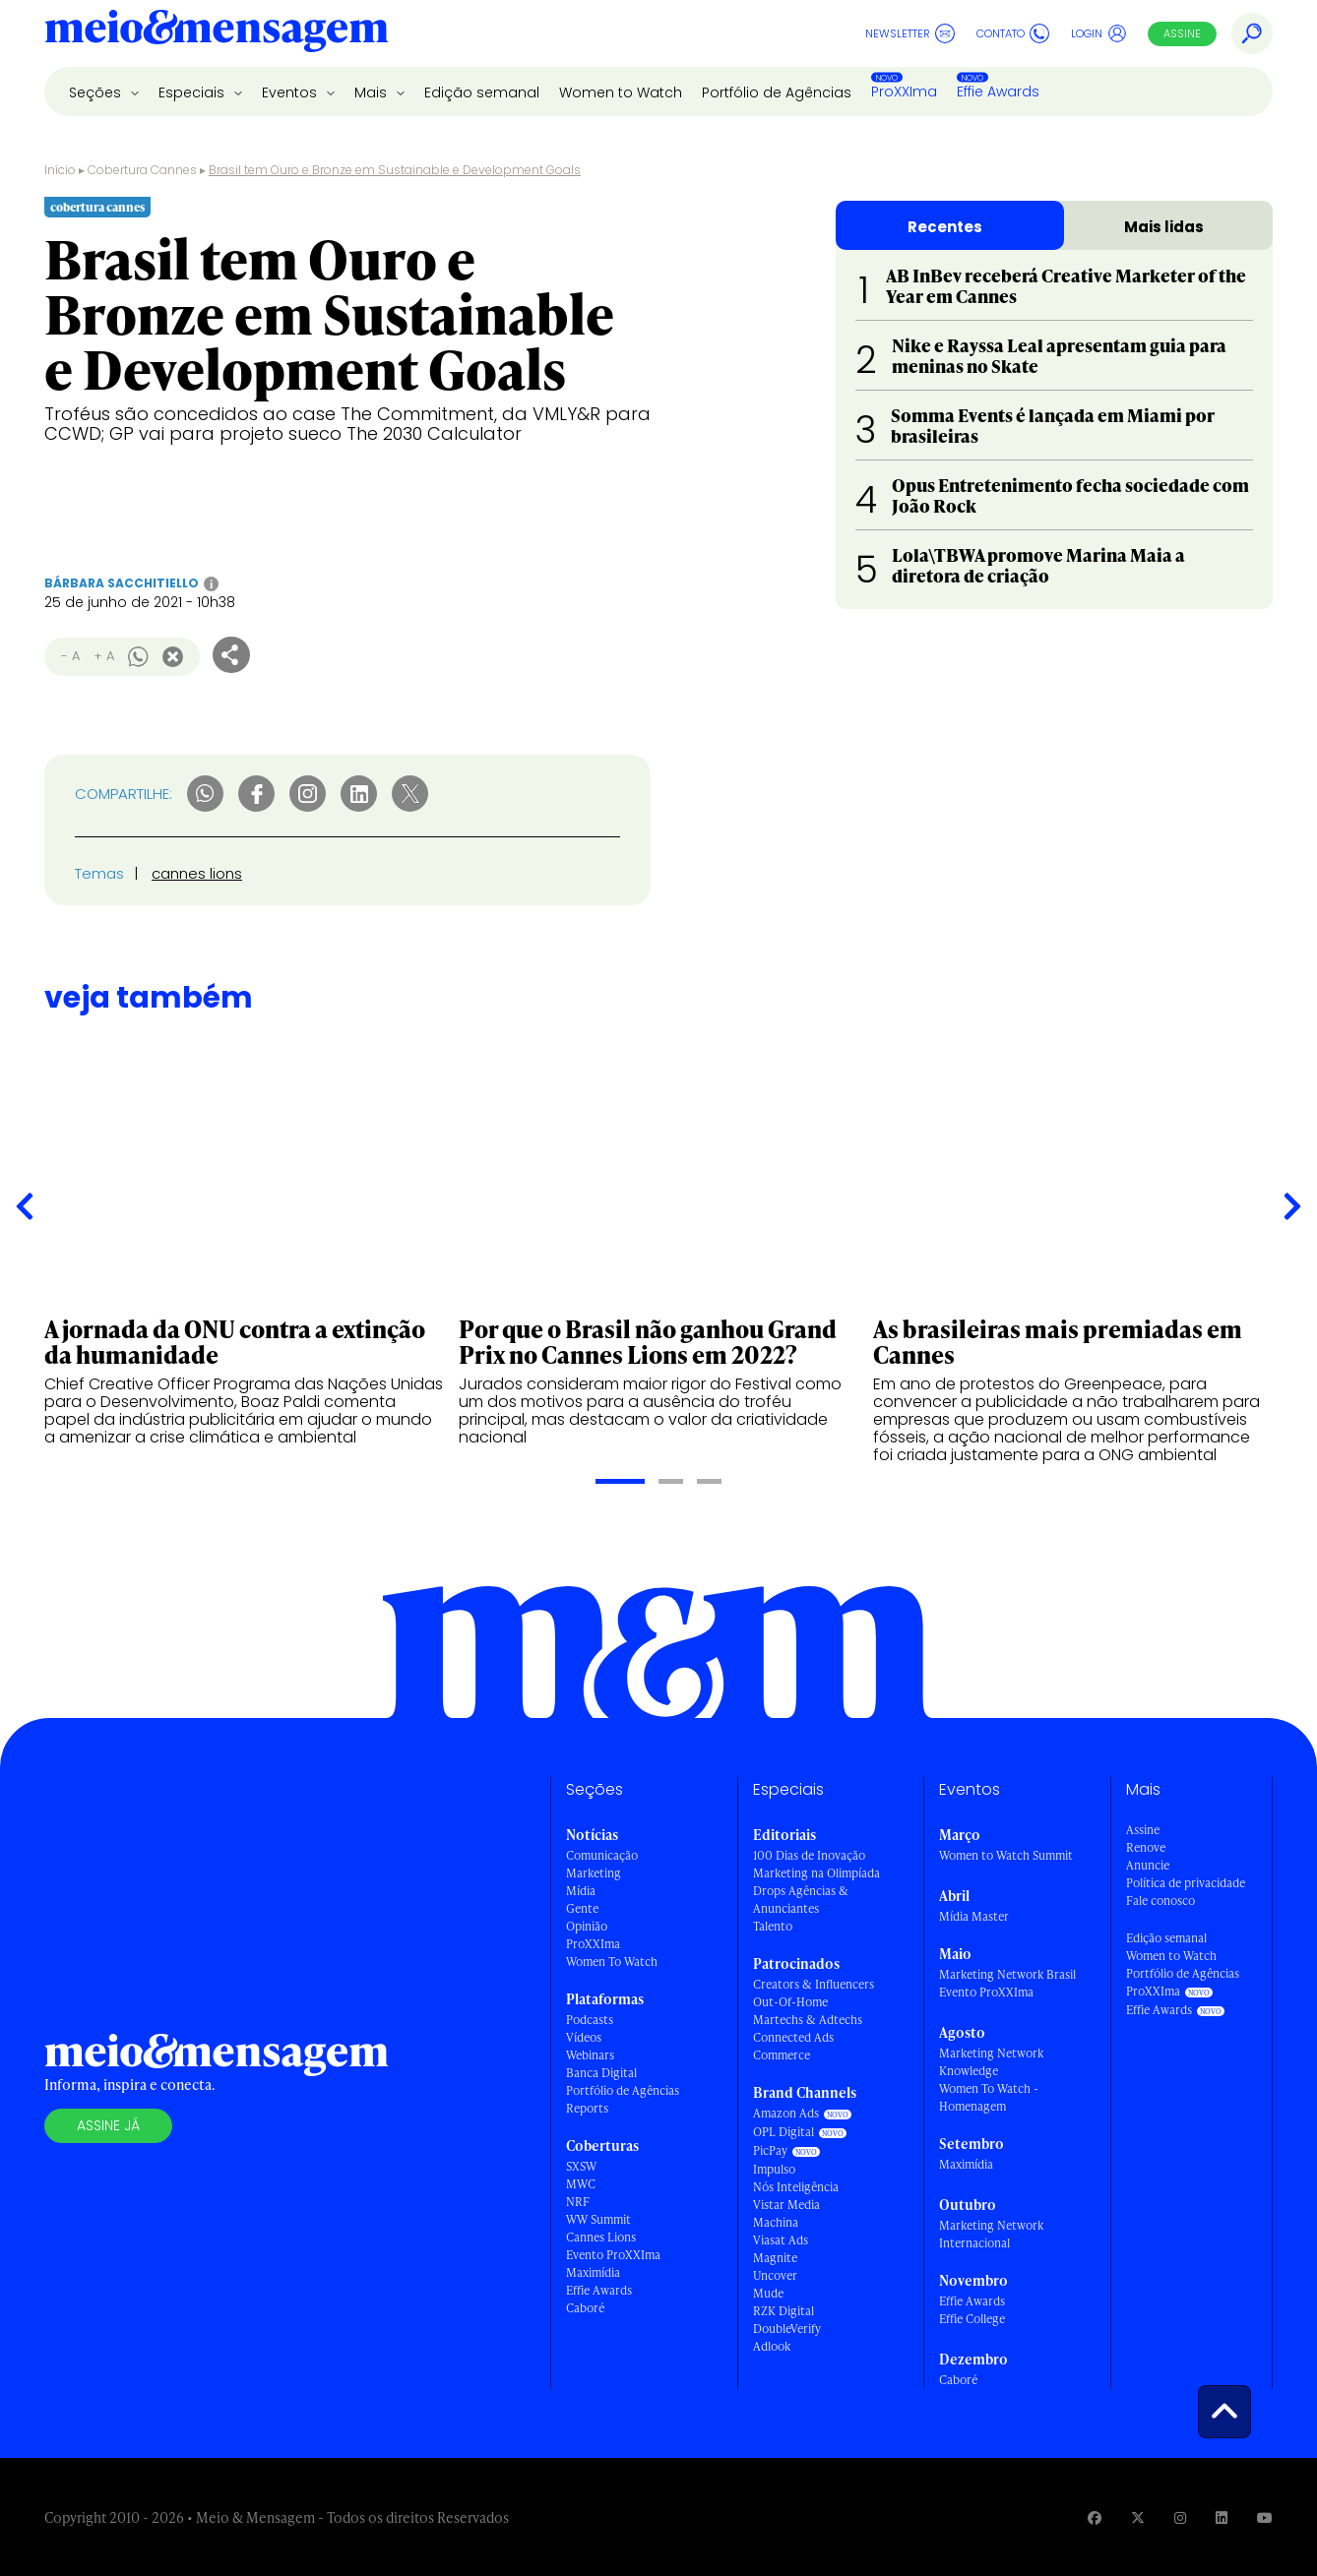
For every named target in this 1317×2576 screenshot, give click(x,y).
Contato (1012, 33)
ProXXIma (904, 91)
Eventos (291, 92)
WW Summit (598, 2219)
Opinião (586, 1926)
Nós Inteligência (796, 2186)
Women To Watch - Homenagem (988, 2097)
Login (1099, 33)
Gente (582, 1908)
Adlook (771, 2346)
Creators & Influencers (813, 1984)
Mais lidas (1164, 226)
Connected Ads (793, 2037)
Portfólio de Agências (776, 92)
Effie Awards (998, 91)
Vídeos (583, 2037)
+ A (104, 655)
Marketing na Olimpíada (816, 1873)
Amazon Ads (786, 2113)
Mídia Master (974, 1916)
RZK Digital (783, 2310)
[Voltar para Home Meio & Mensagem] (216, 33)
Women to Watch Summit (1006, 1855)
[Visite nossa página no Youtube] (1265, 2517)
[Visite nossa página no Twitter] (1138, 2517)
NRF (578, 2201)
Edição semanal (481, 92)
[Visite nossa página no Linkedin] (1221, 2517)
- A (70, 655)
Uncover (775, 2275)
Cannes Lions (601, 2237)
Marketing (593, 1873)
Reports (587, 2108)
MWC (581, 2184)
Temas (99, 873)
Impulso (774, 2169)
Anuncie (1147, 1865)
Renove (1145, 1847)
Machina (775, 2222)
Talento (772, 1926)
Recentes (945, 226)
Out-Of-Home (790, 2001)
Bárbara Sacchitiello (121, 583)
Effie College (972, 2318)
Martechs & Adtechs (807, 2019)
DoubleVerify (787, 2328)
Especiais (193, 92)
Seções (97, 92)
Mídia (581, 1890)
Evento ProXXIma (613, 2254)
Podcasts (589, 2019)
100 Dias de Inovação (809, 1855)
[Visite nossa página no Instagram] (1180, 2517)
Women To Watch (612, 1961)
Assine (1182, 33)
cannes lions (197, 873)
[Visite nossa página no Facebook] (1094, 2517)
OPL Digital (783, 2131)
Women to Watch (620, 92)
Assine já (108, 2125)
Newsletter (910, 33)
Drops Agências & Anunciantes (800, 1899)
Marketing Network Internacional (991, 2234)
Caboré (585, 2308)
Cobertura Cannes (142, 169)
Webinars (590, 2055)
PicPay (770, 2150)
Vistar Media (786, 2204)
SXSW (581, 2166)
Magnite (775, 2257)
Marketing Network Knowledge (991, 2062)
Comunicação (602, 1855)
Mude (768, 2293)
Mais (372, 92)
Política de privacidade (1185, 1882)
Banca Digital (601, 2072)
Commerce (781, 2055)
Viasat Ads (780, 2240)
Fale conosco (1160, 1900)
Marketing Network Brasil (1007, 1974)
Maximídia (593, 2272)
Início (60, 169)
